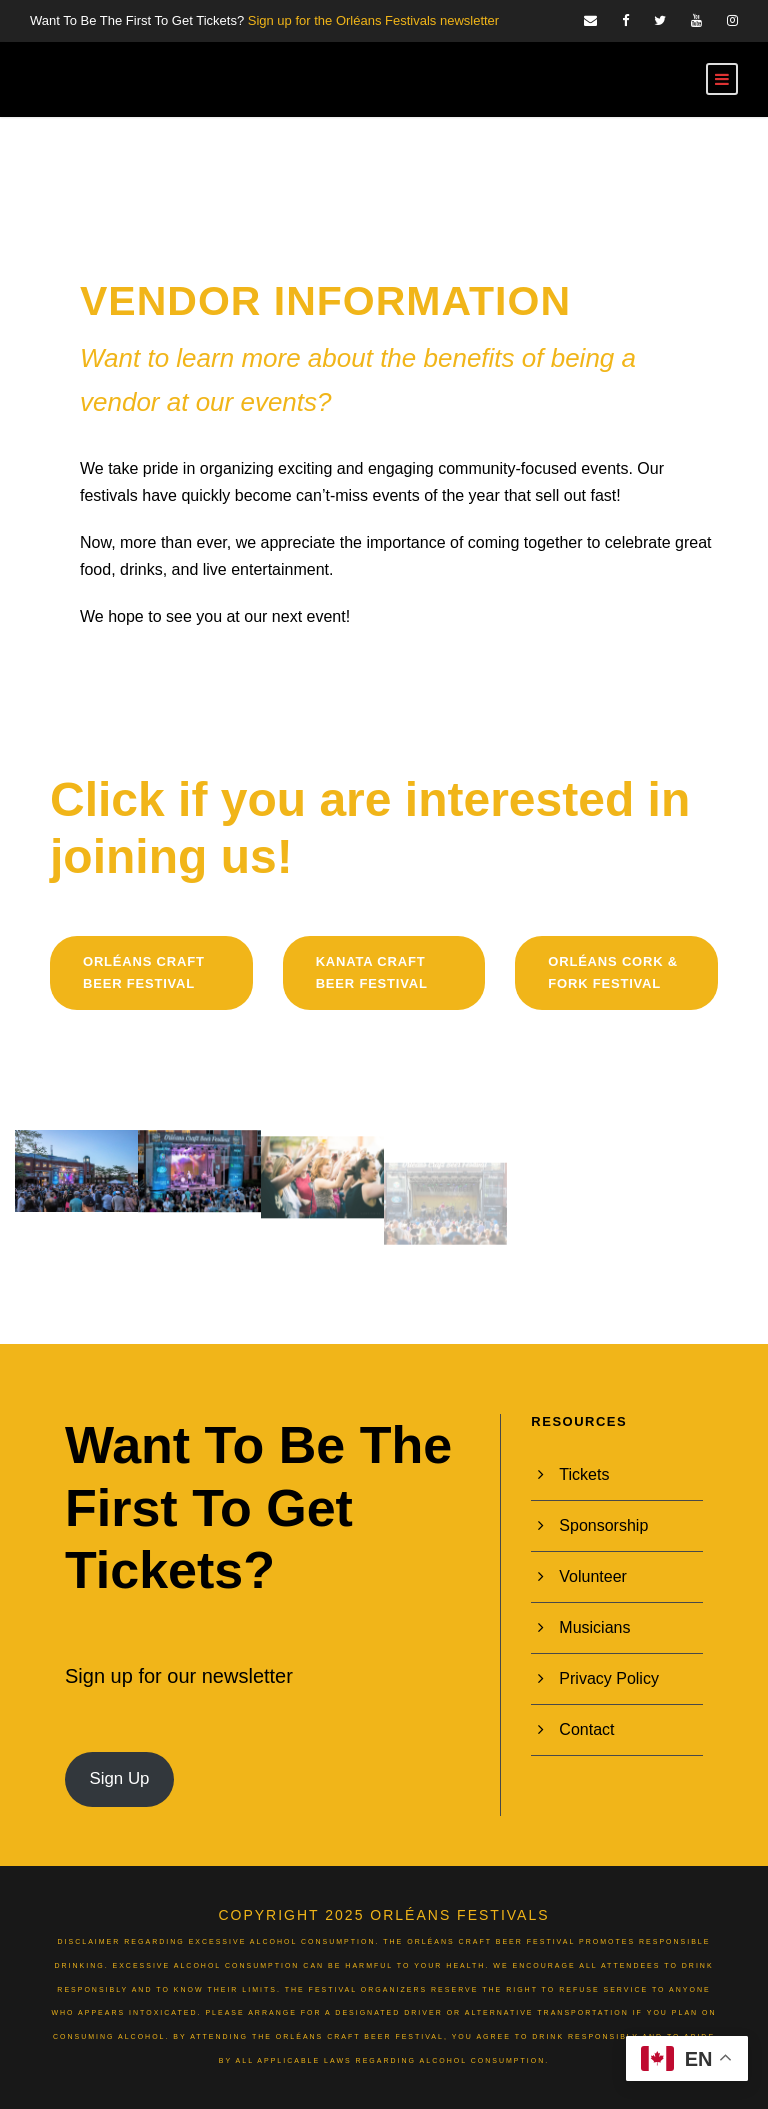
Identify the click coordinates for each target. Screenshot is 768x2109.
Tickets (584, 1474)
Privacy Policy (609, 1678)
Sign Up (119, 1778)
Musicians (594, 1627)
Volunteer (593, 1576)
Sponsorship (603, 1525)
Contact (586, 1729)
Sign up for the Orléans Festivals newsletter (373, 20)
